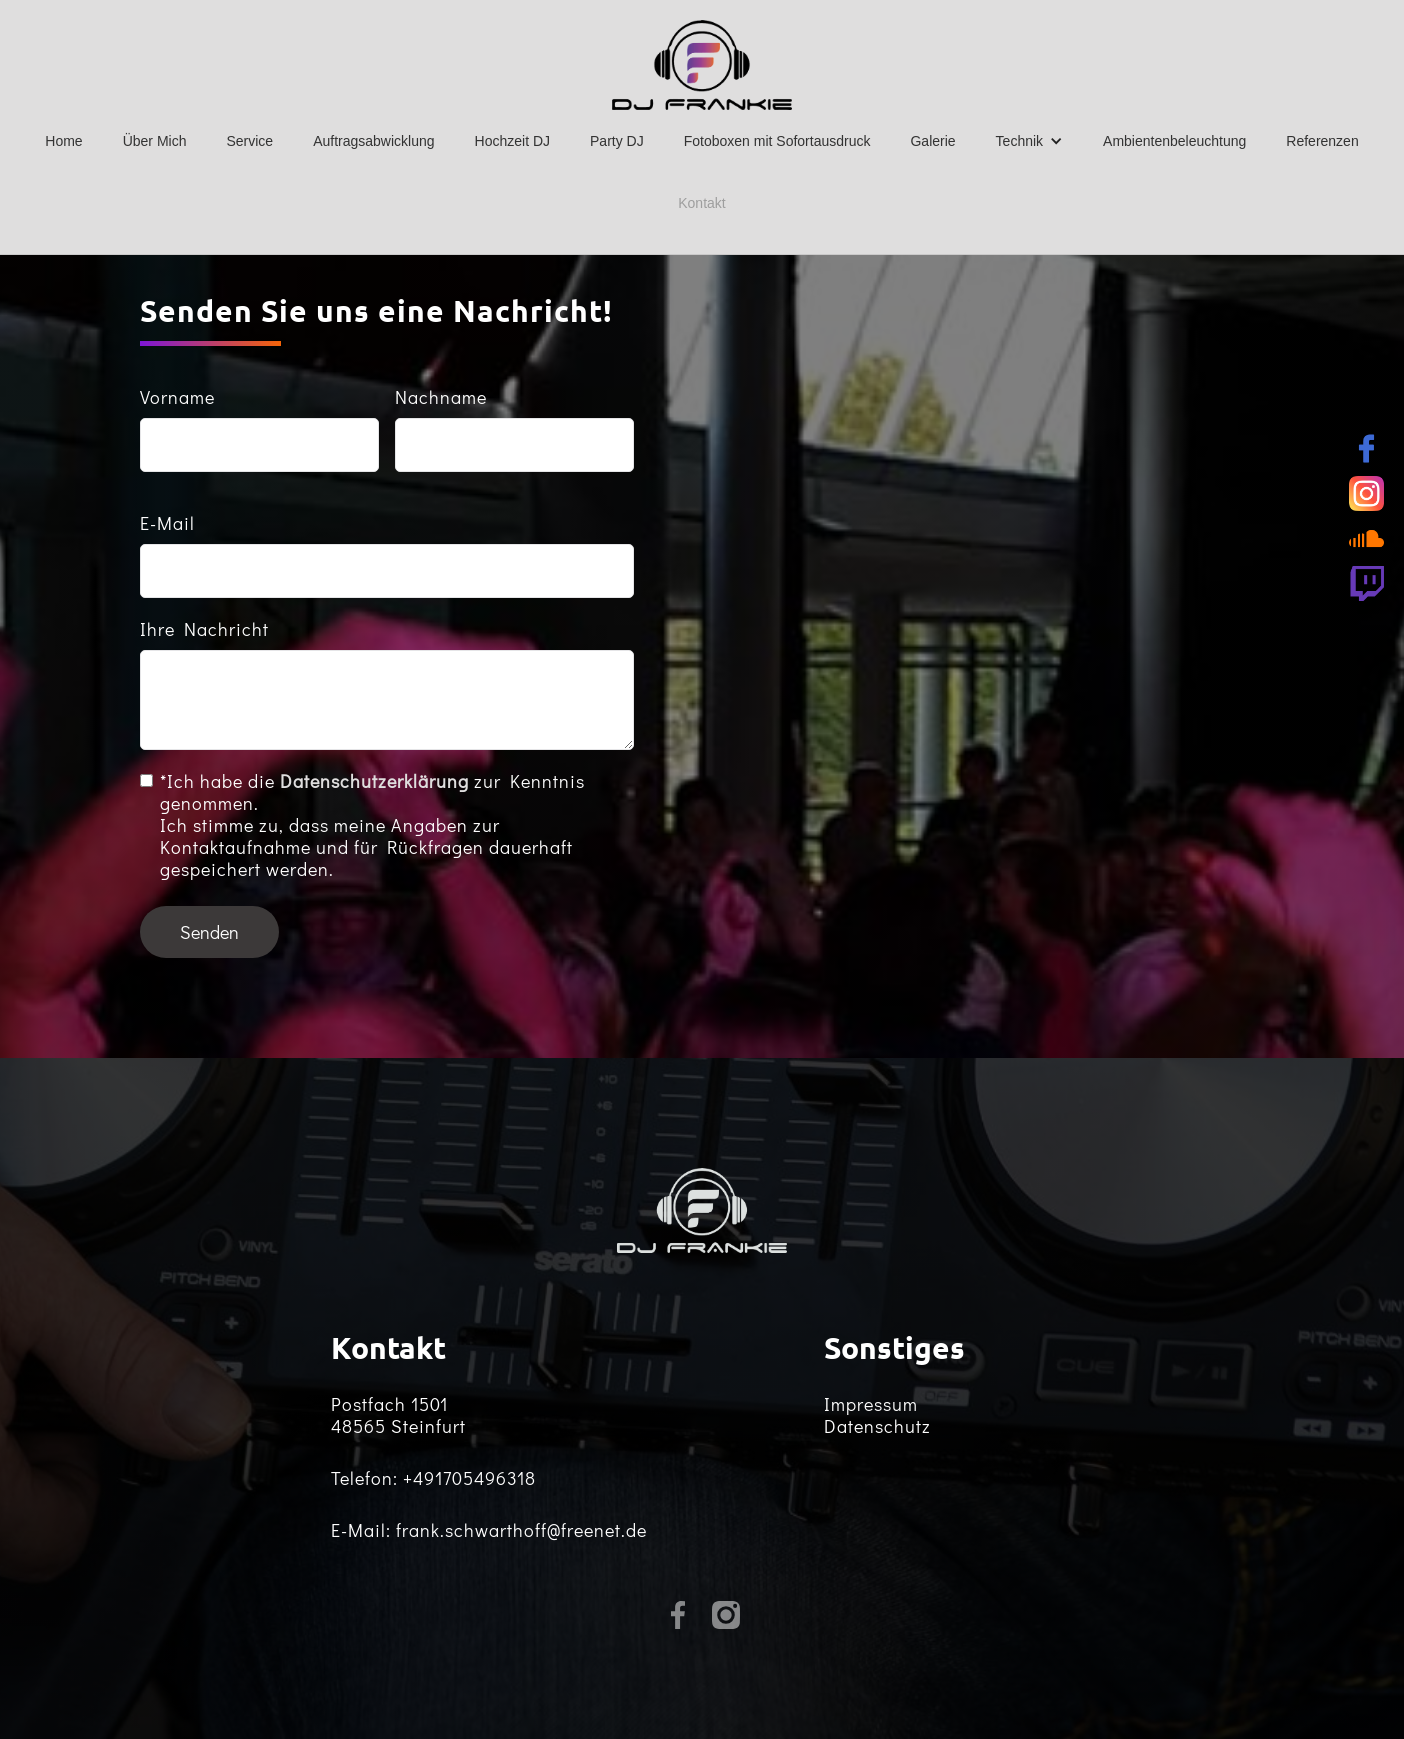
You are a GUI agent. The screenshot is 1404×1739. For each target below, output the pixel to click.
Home (63, 141)
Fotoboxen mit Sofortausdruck (777, 141)
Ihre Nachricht (204, 629)
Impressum (871, 1404)
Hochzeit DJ (512, 141)
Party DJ (617, 141)
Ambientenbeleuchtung (1174, 141)
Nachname (441, 397)
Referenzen (1322, 141)
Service (249, 141)
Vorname (177, 397)
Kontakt (701, 203)
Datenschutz (877, 1426)
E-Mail (167, 523)
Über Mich (155, 141)
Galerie (932, 141)
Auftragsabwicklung (373, 141)
